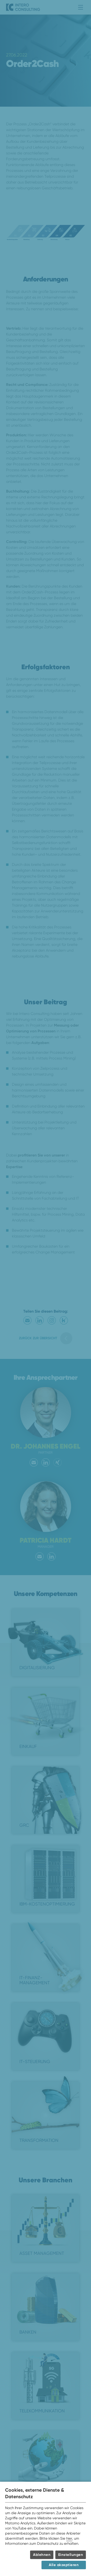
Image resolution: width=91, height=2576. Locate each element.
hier (69, 2538)
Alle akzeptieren (64, 2565)
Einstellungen (70, 2554)
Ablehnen (41, 2554)
